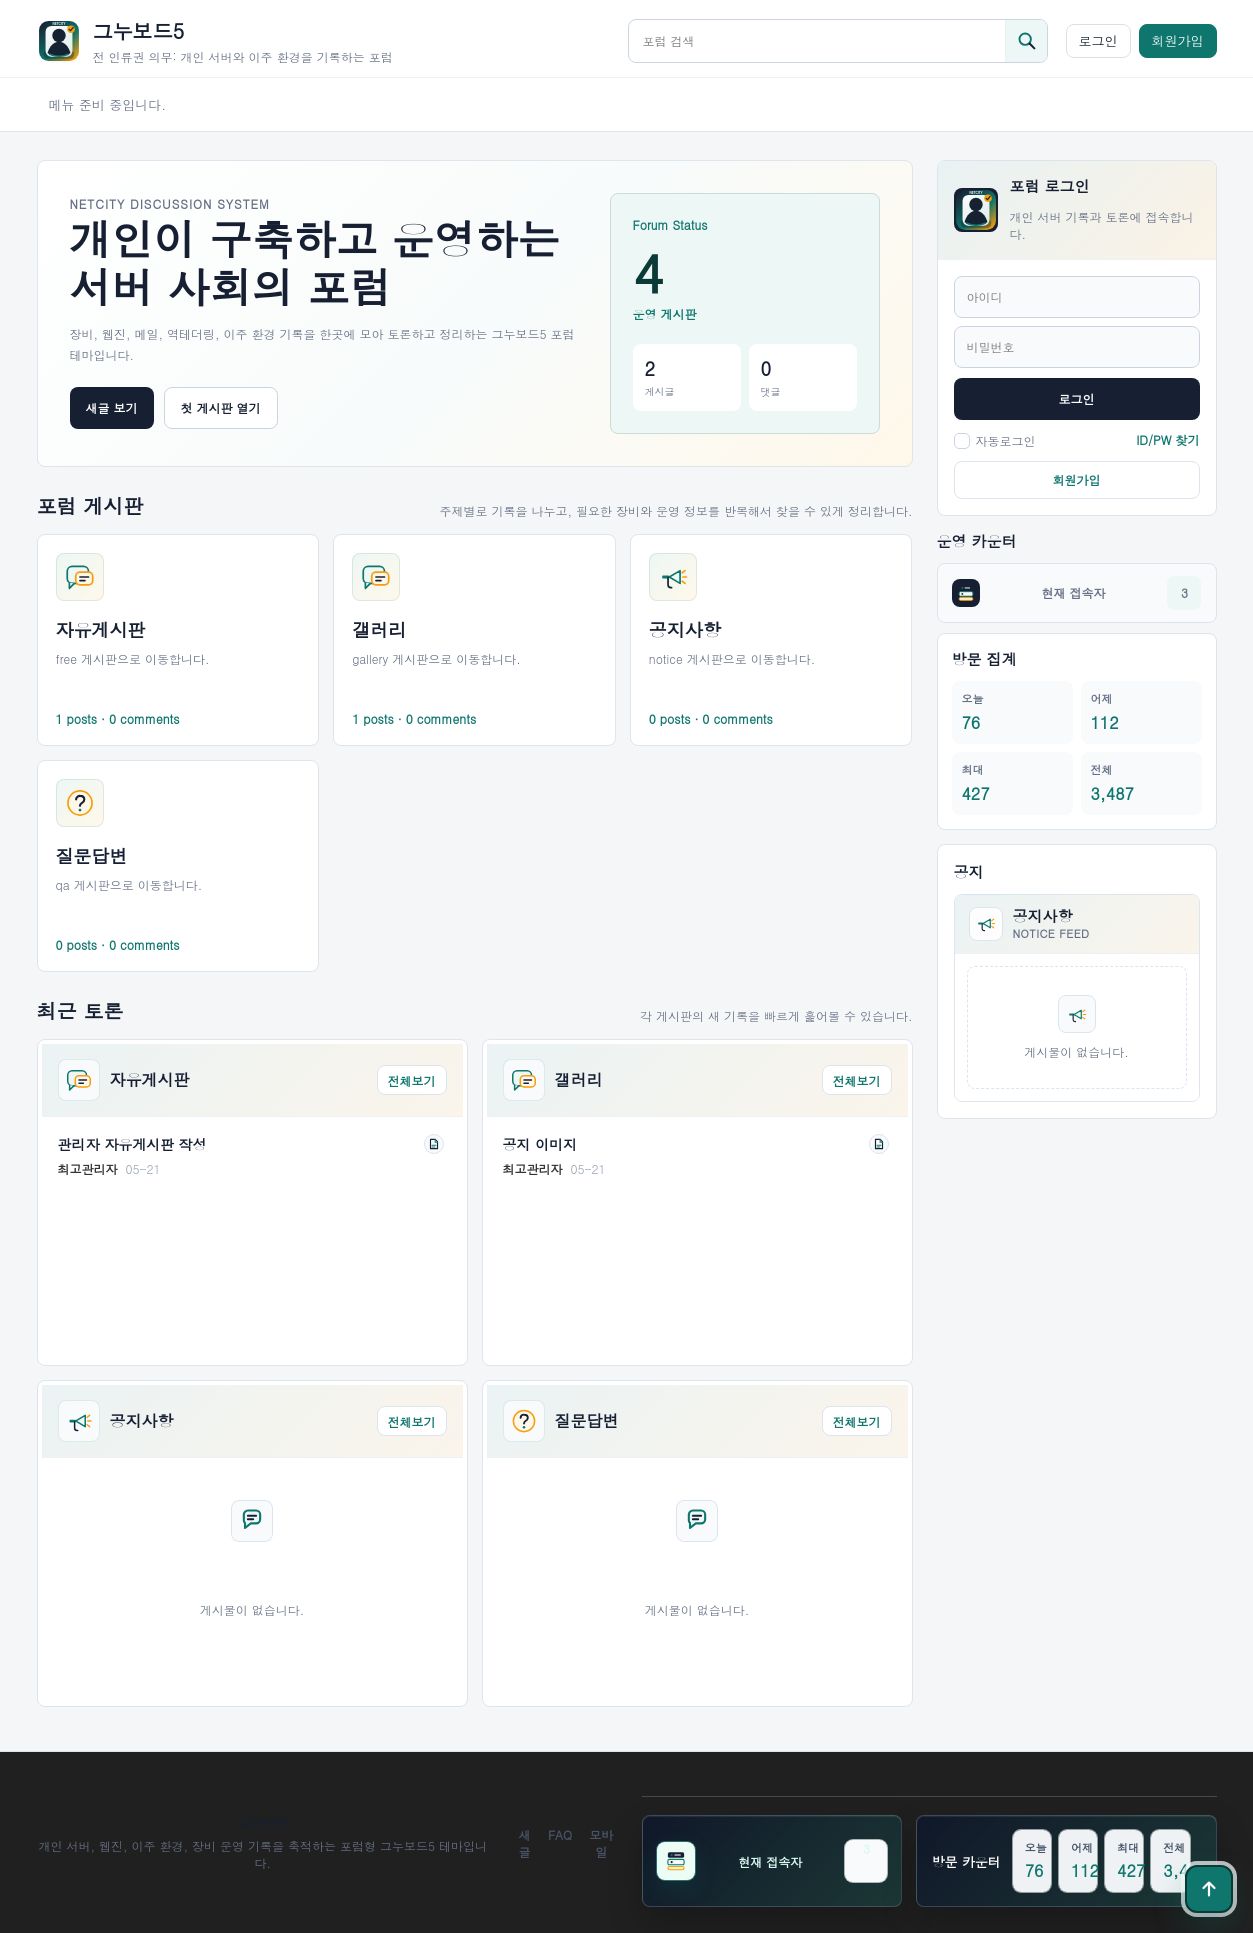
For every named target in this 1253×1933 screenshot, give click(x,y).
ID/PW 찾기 (1167, 439)
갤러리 (579, 1080)
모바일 (601, 1843)
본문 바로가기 (0, 0)
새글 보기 (112, 407)
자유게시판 (150, 1080)
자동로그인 (995, 440)
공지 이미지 (540, 1144)
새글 (525, 1843)
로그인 (1098, 40)
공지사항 (142, 1421)
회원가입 (1178, 40)
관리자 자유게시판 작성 (132, 1144)
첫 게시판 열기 (221, 407)
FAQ (560, 1834)
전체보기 (412, 1080)
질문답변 (587, 1421)
